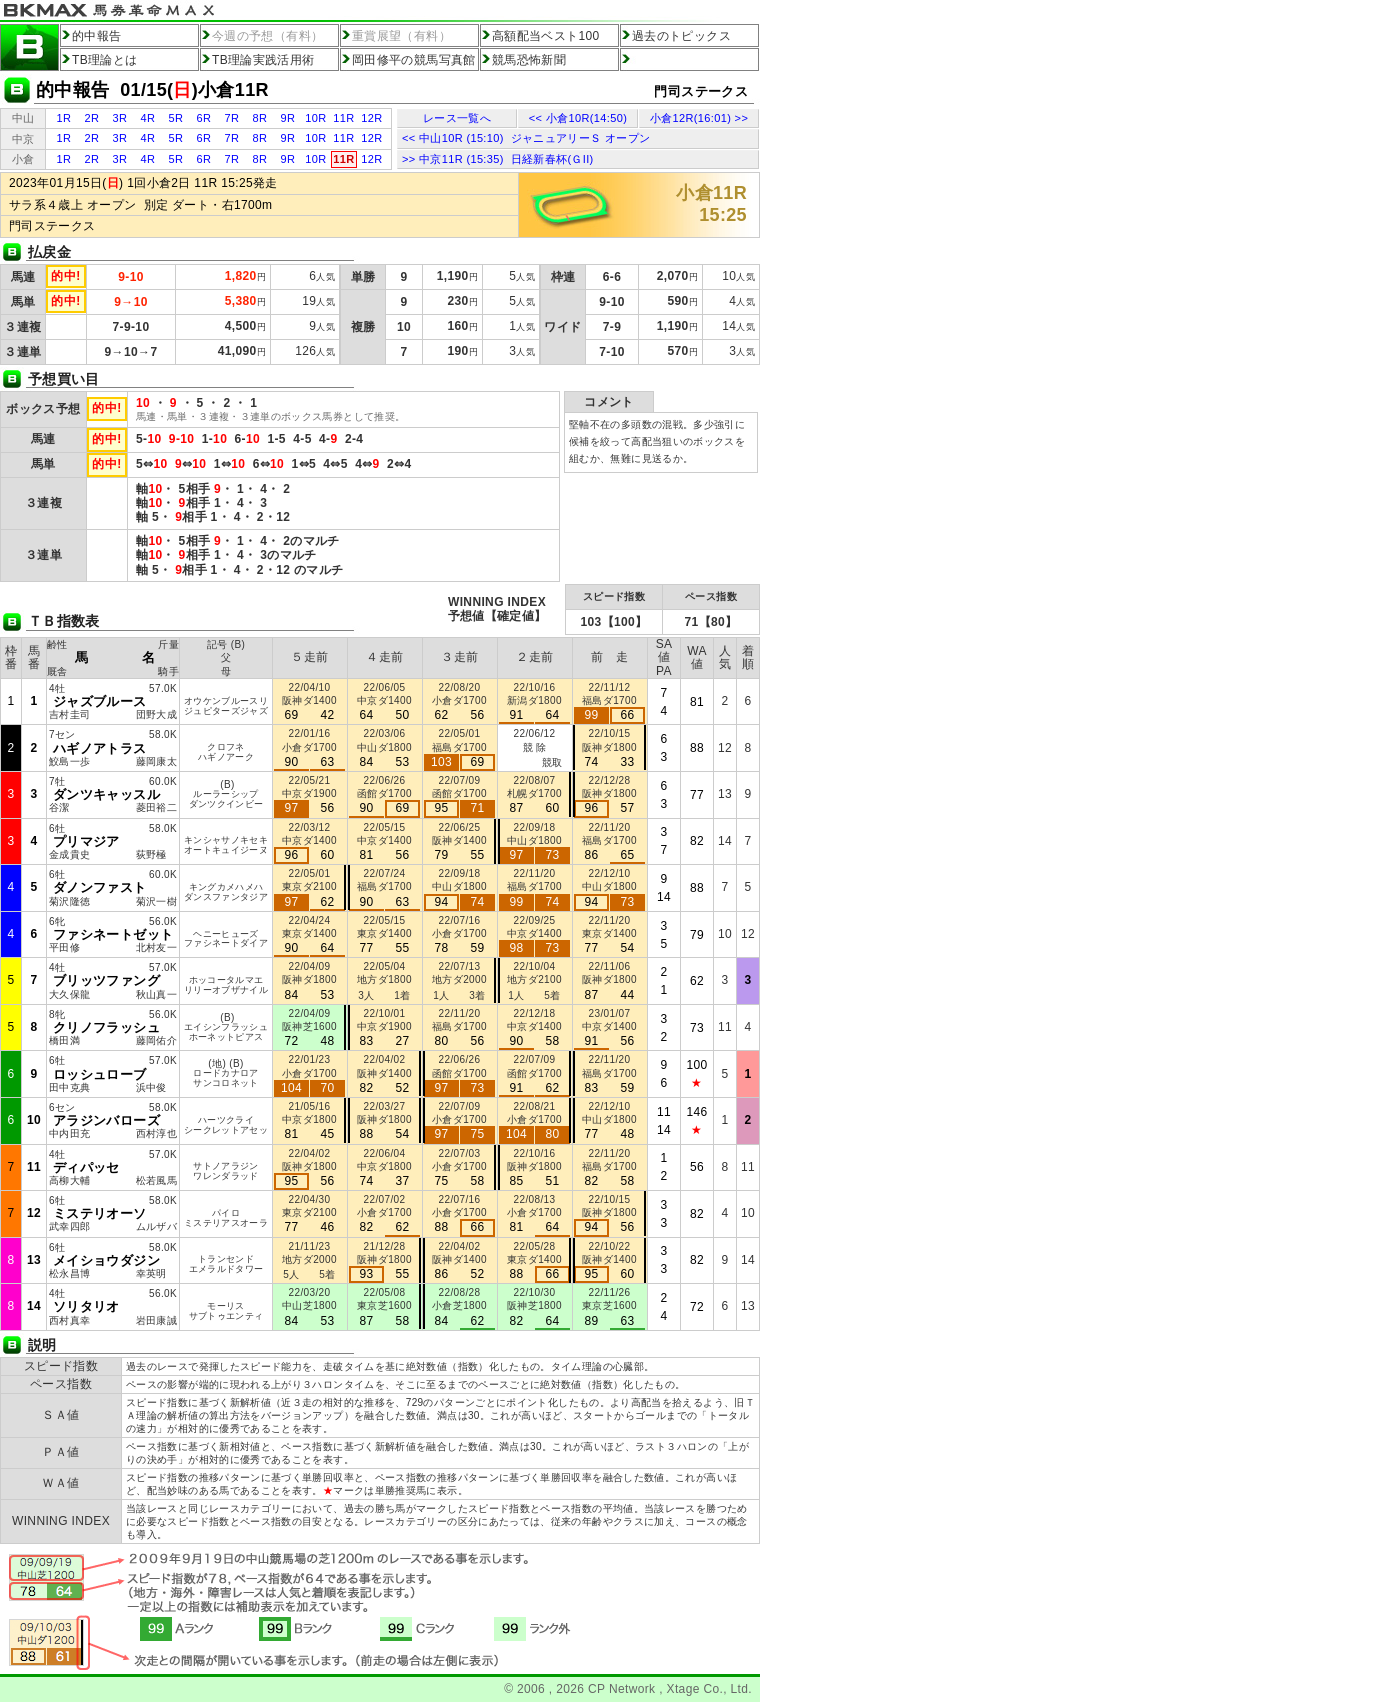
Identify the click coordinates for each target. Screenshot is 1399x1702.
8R (260, 118)
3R (120, 118)
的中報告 (96, 36)
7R (232, 118)
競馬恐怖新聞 (529, 60)
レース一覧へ (457, 118)
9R (288, 118)
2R (92, 118)
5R (176, 118)
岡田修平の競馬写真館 (414, 60)
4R (148, 118)
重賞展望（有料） (401, 36)
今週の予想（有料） (267, 36)
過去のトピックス (681, 36)
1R (64, 118)
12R (371, 118)
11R (343, 118)
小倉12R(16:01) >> (699, 118)
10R (315, 118)
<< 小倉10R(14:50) (578, 118)
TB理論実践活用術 (263, 60)
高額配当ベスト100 (546, 36)
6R (204, 118)
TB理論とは (105, 60)
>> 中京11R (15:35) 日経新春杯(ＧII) (498, 159)
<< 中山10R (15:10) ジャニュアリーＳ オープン (526, 138)
